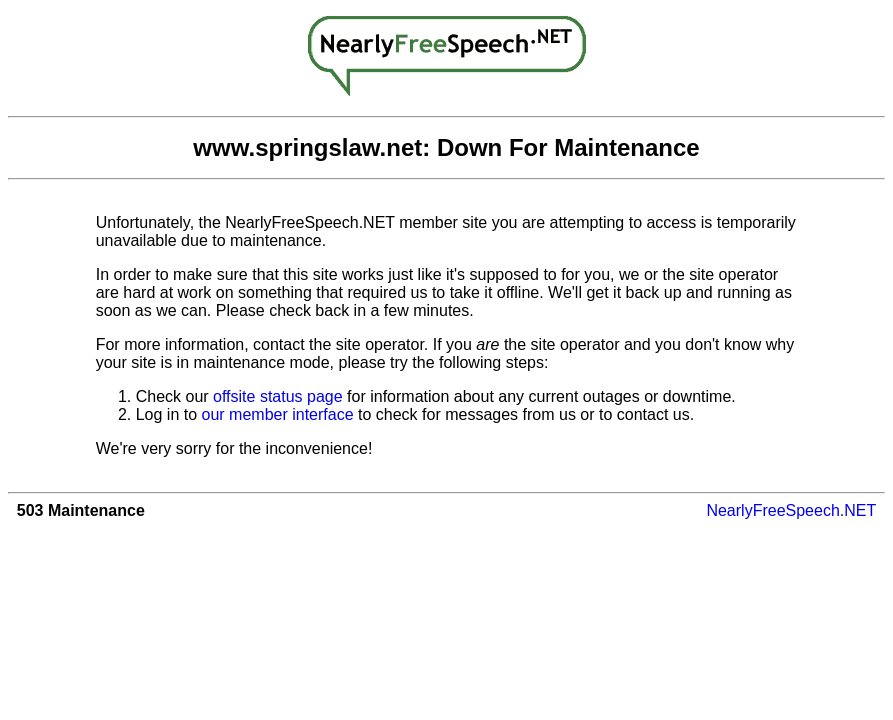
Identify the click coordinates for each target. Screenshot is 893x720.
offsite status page (278, 396)
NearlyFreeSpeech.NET (791, 510)
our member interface (278, 414)
